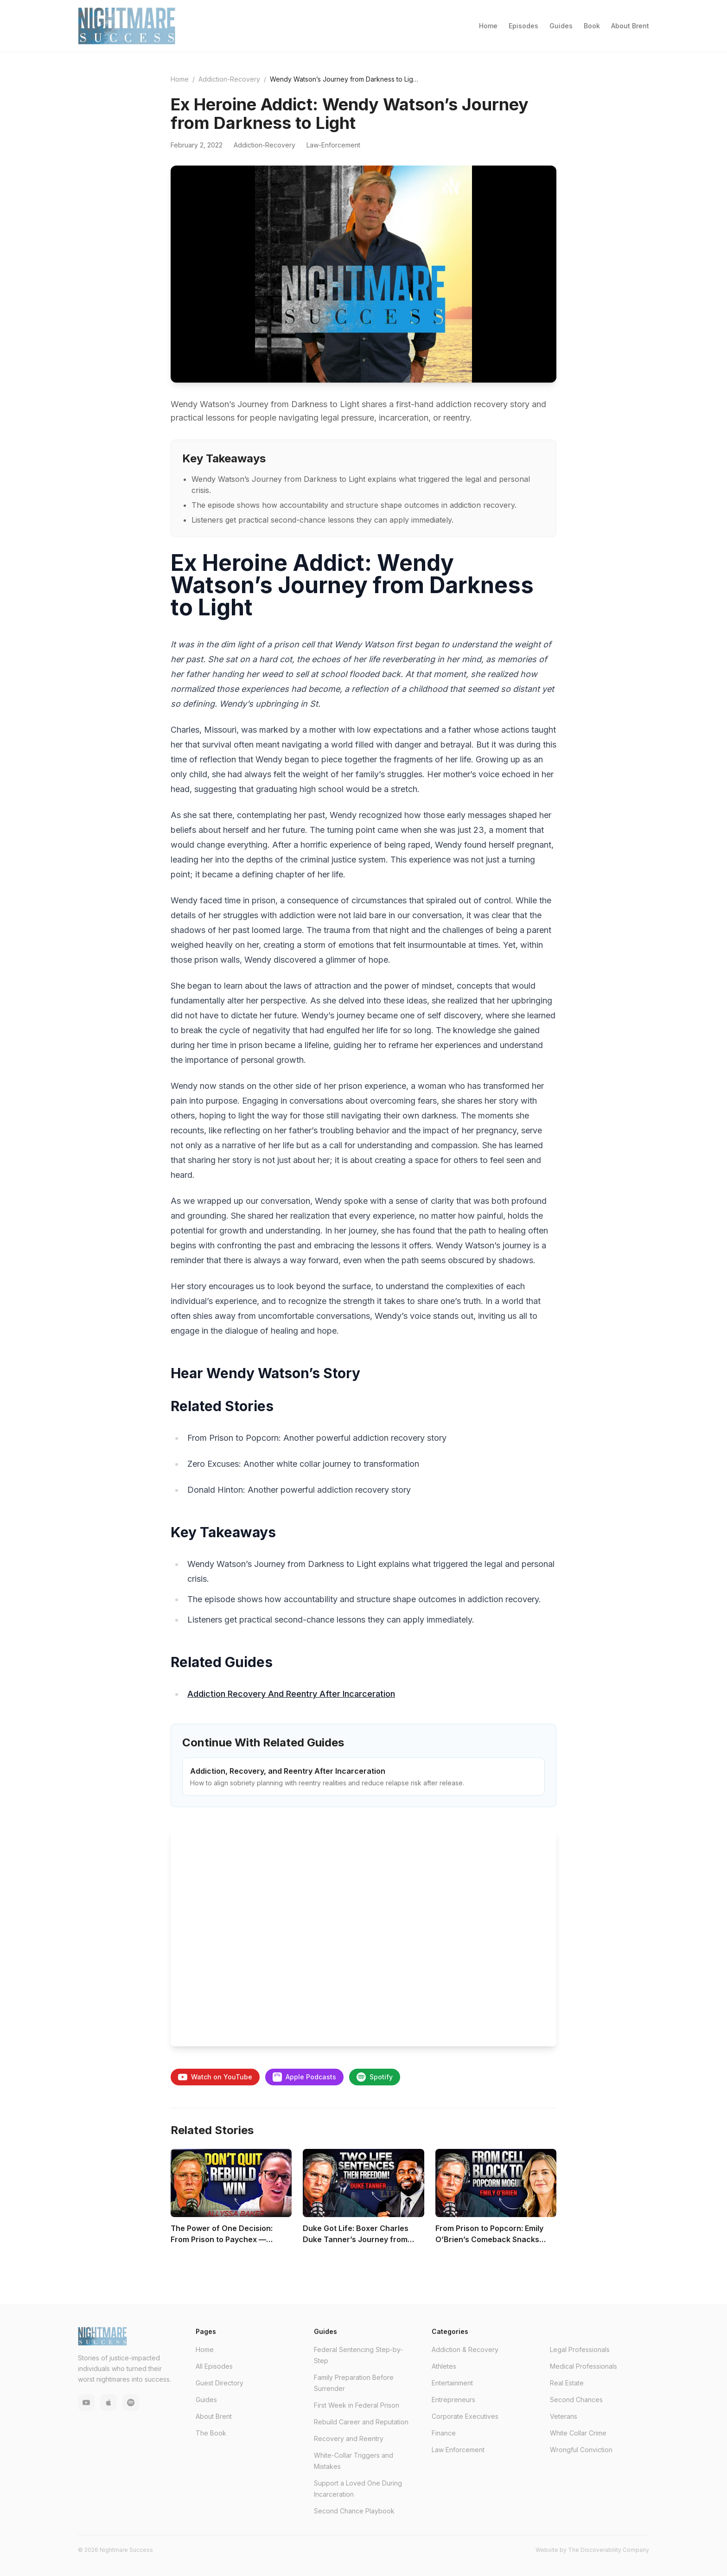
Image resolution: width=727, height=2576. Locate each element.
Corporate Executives (465, 2416)
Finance (444, 2433)
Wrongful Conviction (581, 2450)
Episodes (523, 26)
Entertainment (452, 2383)
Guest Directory (219, 2383)
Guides (561, 26)
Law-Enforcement (333, 145)
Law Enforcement (458, 2450)
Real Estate (567, 2383)
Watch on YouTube (215, 2077)
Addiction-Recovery (229, 79)
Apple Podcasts (304, 2077)
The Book (211, 2433)
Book (592, 26)
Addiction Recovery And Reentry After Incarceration (291, 1694)
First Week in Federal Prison (356, 2405)
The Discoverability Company (608, 2549)
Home (488, 26)
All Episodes (214, 2366)
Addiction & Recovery (465, 2349)
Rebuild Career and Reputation (361, 2422)
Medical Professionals (583, 2366)
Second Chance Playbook (354, 2511)
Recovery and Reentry (348, 2438)
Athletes (444, 2366)
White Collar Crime (578, 2433)
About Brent (630, 26)
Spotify (375, 2077)
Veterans (563, 2416)
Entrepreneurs (453, 2399)
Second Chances (576, 2399)
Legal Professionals (580, 2349)
